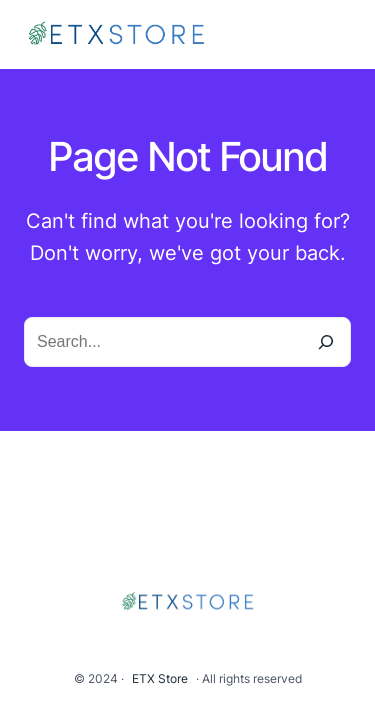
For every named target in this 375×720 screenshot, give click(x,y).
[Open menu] (339, 35)
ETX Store (160, 678)
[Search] (326, 342)
